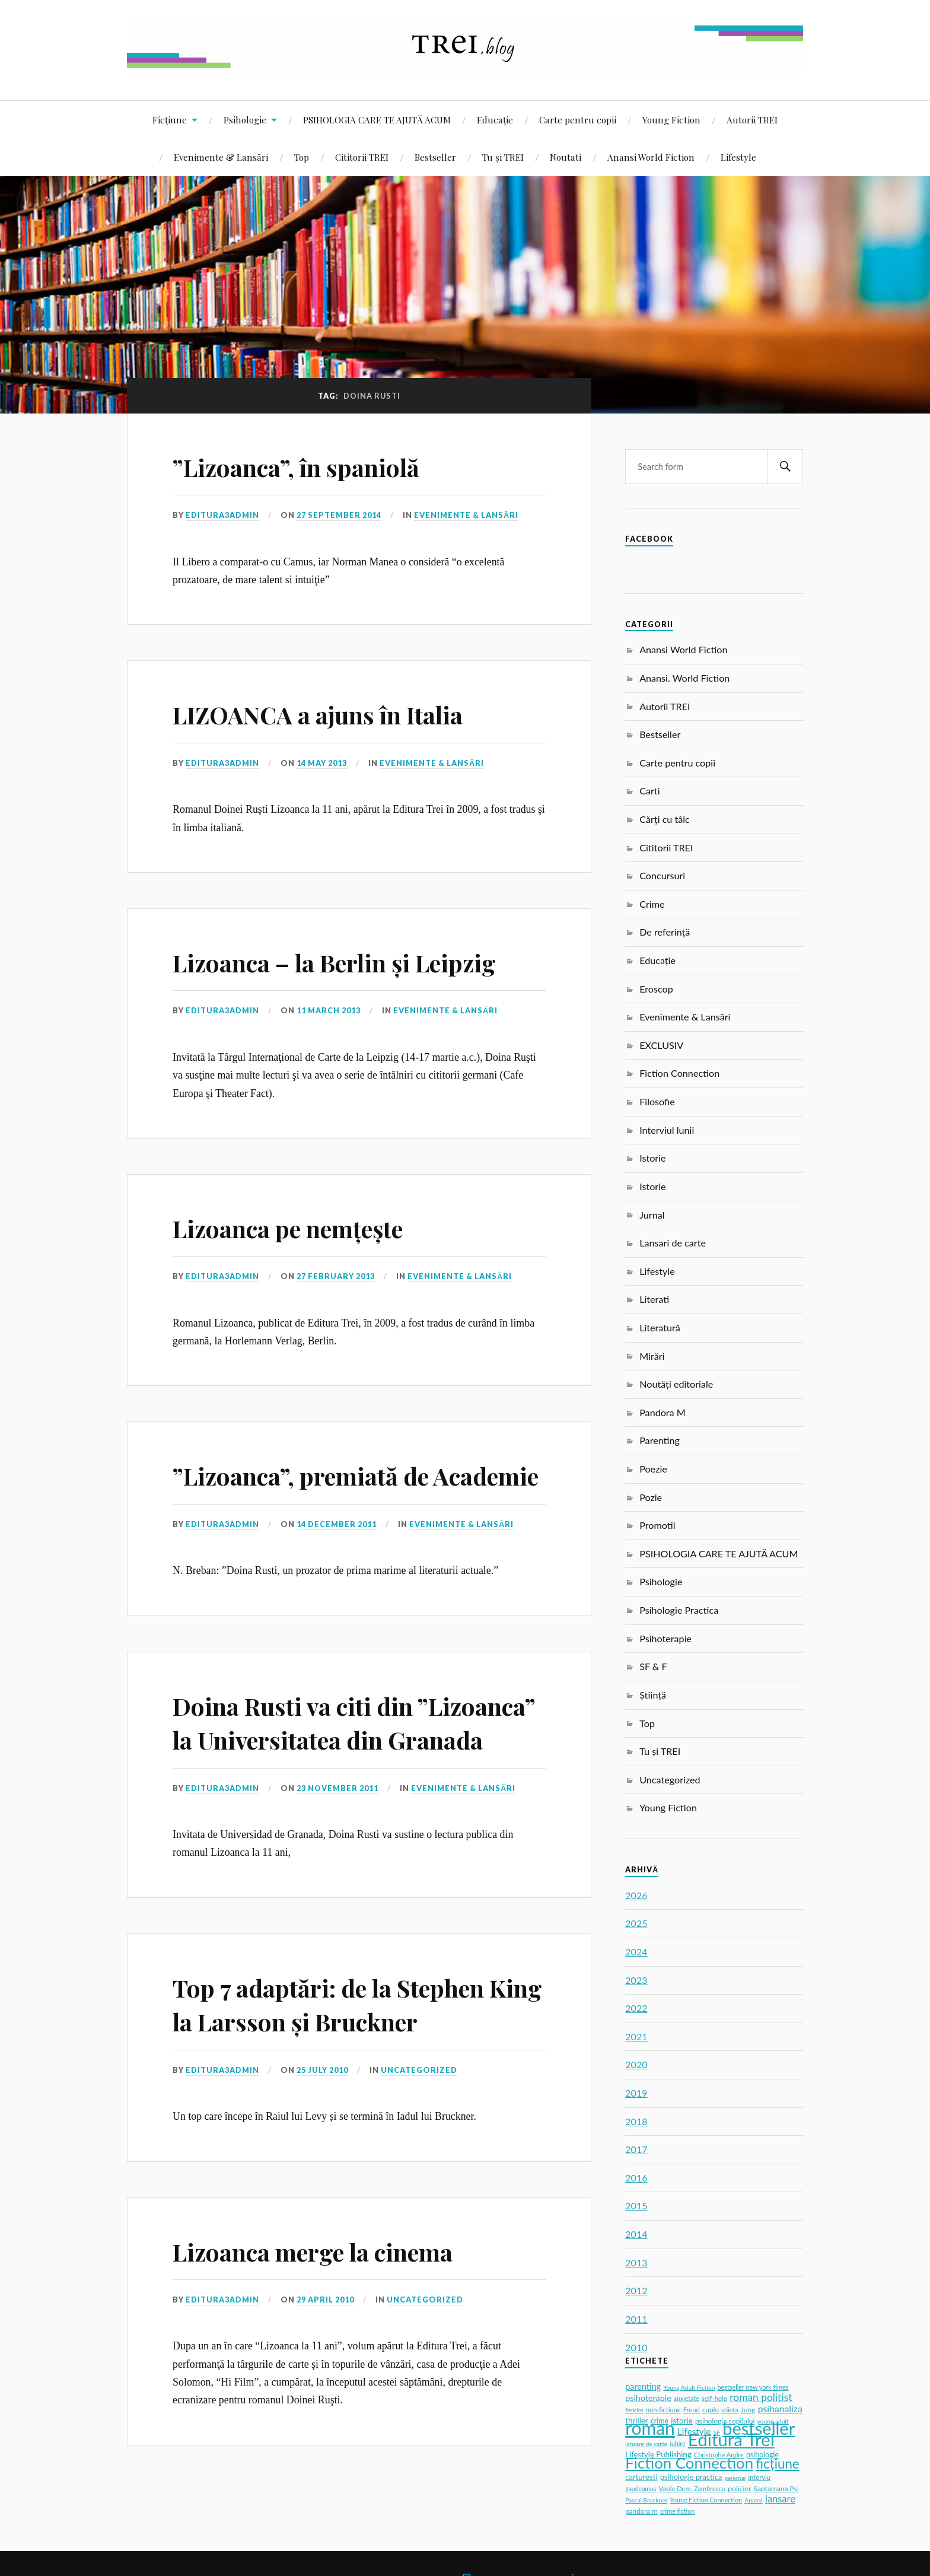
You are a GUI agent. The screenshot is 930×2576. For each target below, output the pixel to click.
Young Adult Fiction (689, 2387)
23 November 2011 (338, 1856)
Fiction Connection (679, 1073)
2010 (636, 2347)
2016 (636, 2177)
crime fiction (677, 2511)
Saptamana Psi (775, 2488)
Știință (652, 1694)
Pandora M (662, 1412)
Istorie (652, 1157)
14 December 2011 (337, 1558)
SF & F (653, 1666)
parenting (643, 2386)
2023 (636, 1980)
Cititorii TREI (361, 157)
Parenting (659, 1440)
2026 (636, 1895)
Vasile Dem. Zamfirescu (692, 2488)
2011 (636, 2318)
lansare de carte (646, 2443)
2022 (636, 2008)
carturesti (641, 2477)
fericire (634, 2409)
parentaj (735, 2477)
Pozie (650, 1497)
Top (301, 157)
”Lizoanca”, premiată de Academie (316, 1491)
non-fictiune (663, 2409)
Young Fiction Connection (706, 2500)
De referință (664, 931)
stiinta (729, 2409)
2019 (636, 2092)
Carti (649, 790)
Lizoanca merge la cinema (329, 2318)
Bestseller (435, 157)
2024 (636, 1951)
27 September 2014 (339, 515)
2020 (636, 2064)
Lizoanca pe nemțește (303, 1227)
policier (739, 2488)
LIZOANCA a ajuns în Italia (334, 713)
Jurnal (651, 1214)
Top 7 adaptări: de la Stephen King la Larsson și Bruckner (348, 2071)
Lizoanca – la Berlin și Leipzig (353, 961)
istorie (682, 2420)
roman (650, 2427)
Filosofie (657, 1101)
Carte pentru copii (577, 119)
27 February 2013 (336, 1276)
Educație (495, 119)
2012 (636, 2290)
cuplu (710, 2409)
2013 (636, 2262)
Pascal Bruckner (646, 2500)
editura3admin (222, 515)
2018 (636, 2121)
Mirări (651, 1356)
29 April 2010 (325, 2368)
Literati (654, 1299)
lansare (780, 2499)
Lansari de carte (672, 1242)
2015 (636, 2205)
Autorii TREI (752, 119)
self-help (714, 2398)
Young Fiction (671, 119)
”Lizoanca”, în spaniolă (310, 466)
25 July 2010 (322, 2138)
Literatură (659, 1327)
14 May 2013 (322, 763)
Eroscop (656, 988)
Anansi (753, 2500)
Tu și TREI (503, 157)
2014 (636, 2234)
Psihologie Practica (678, 1609)
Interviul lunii (666, 1130)
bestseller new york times (753, 2387)
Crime (651, 903)
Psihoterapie (665, 1638)
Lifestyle (738, 157)
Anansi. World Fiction (684, 677)
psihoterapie (648, 2398)
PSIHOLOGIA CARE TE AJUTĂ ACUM (377, 119)
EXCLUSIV (661, 1045)
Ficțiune (169, 119)
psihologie (762, 2454)
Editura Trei (731, 2439)
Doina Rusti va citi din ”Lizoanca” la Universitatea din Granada (358, 1772)
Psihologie (245, 119)
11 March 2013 (329, 1010)
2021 (636, 2036)
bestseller (758, 2428)
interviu (759, 2477)
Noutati (565, 157)
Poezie (653, 1468)
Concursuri (662, 875)
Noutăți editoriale (676, 1383)
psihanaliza (780, 2408)
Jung (748, 2409)
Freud (691, 2409)
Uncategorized (419, 2138)
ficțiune (777, 2464)
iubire (677, 2443)
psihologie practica (691, 2477)
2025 (636, 1923)
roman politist (761, 2397)
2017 (636, 2149)
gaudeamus (640, 2488)
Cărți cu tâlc (664, 819)
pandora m (641, 2511)
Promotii (657, 1525)
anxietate (686, 2398)
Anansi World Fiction (651, 157)
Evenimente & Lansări (221, 157)
